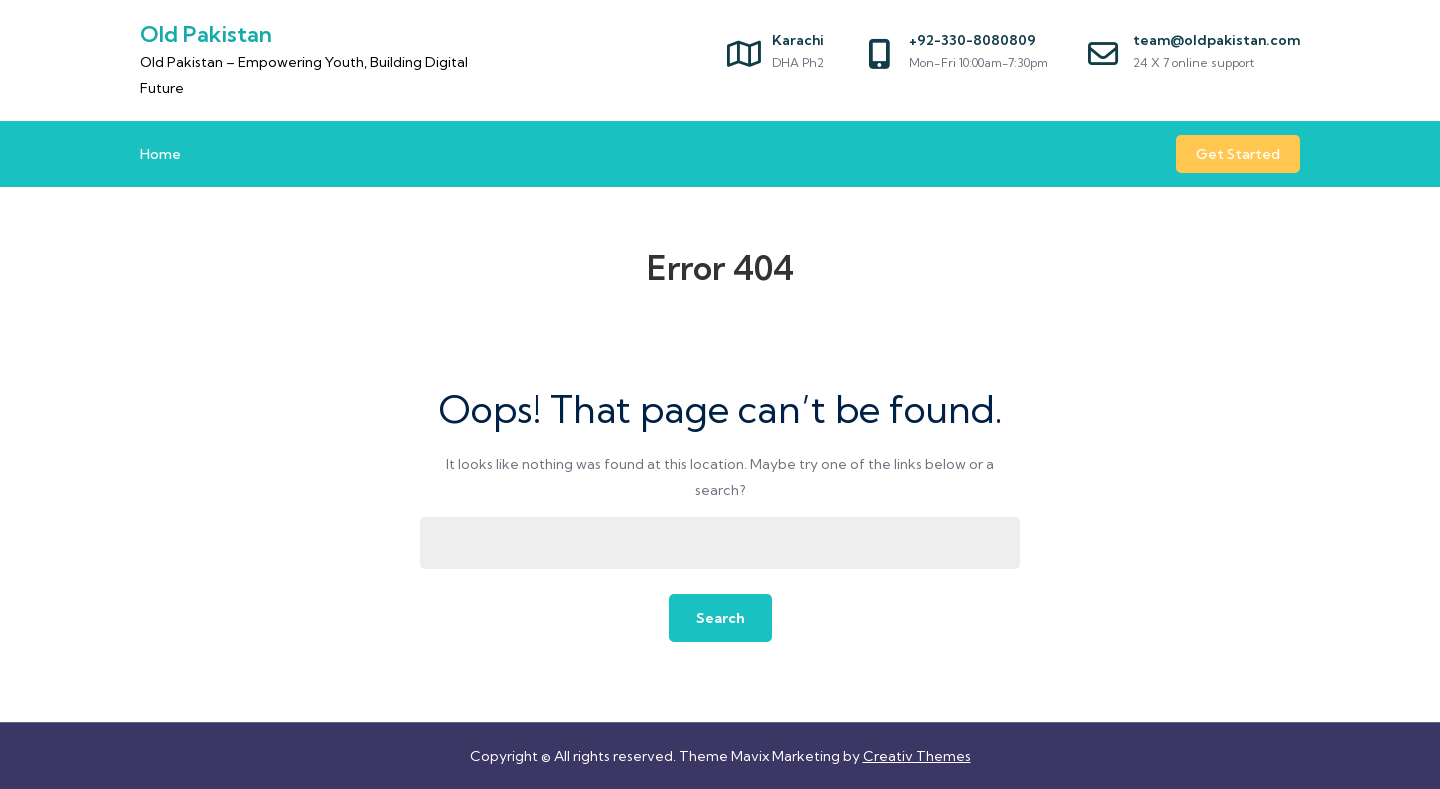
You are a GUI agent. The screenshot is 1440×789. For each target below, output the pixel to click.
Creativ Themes (917, 756)
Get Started (1238, 154)
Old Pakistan (206, 34)
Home (160, 154)
